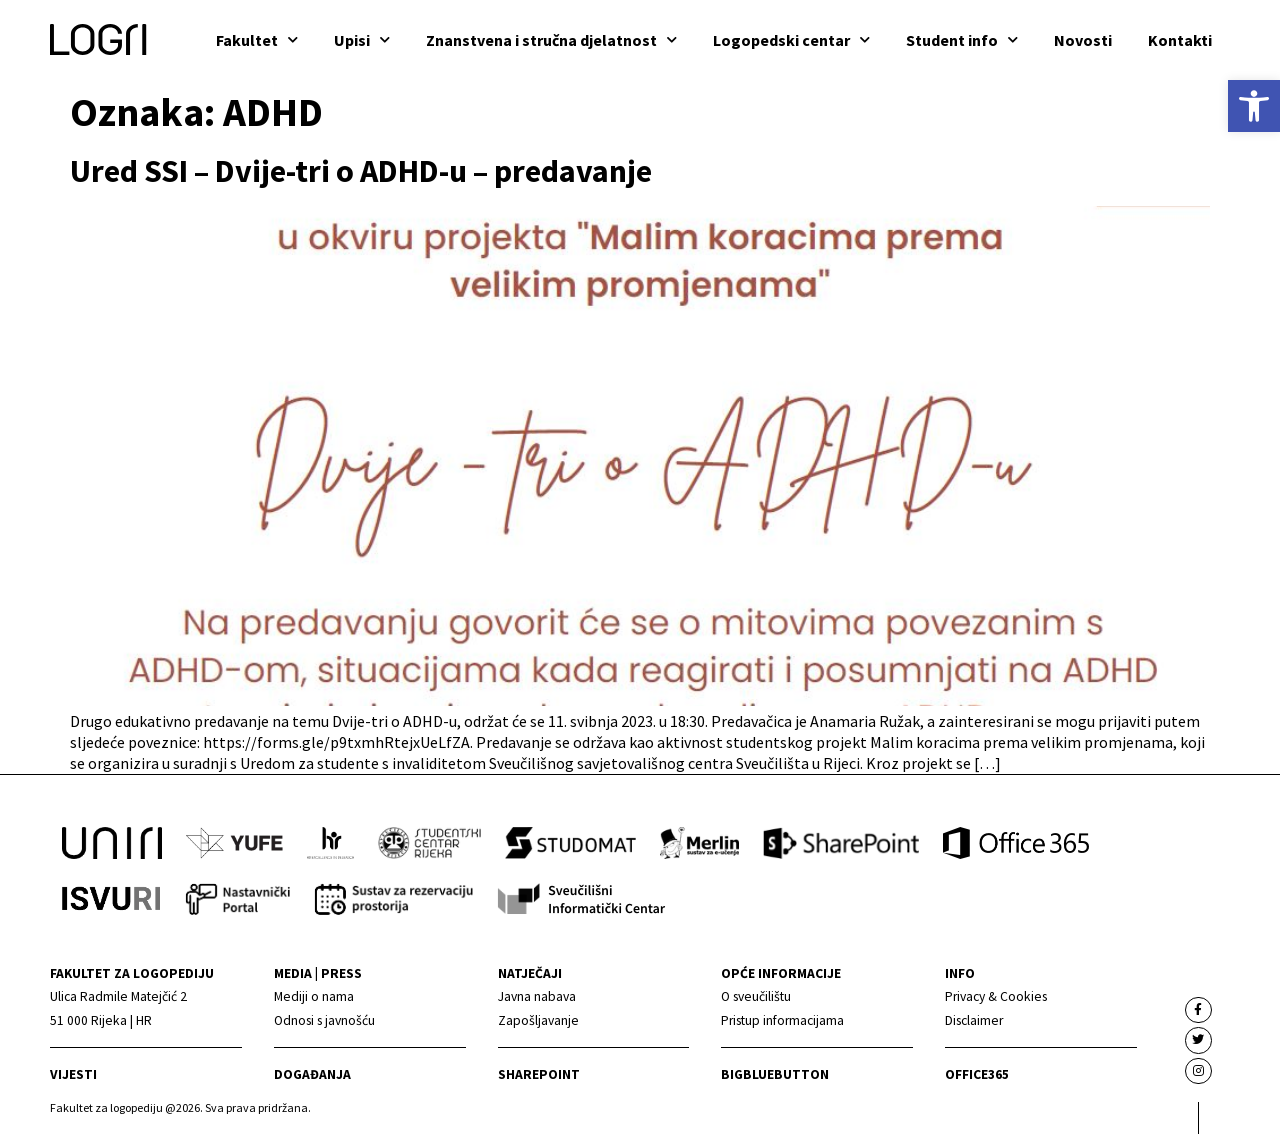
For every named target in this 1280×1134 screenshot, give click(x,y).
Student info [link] (962, 39)
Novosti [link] (1083, 40)
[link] (1254, 106)
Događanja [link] (312, 1074)
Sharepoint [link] (539, 1074)
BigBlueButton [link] (775, 1074)
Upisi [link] (362, 39)
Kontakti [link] (1180, 40)
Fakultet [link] (257, 39)
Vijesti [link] (73, 1074)
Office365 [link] (977, 1074)
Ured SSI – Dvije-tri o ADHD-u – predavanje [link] (361, 171)
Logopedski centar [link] (791, 39)
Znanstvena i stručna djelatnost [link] (551, 39)
